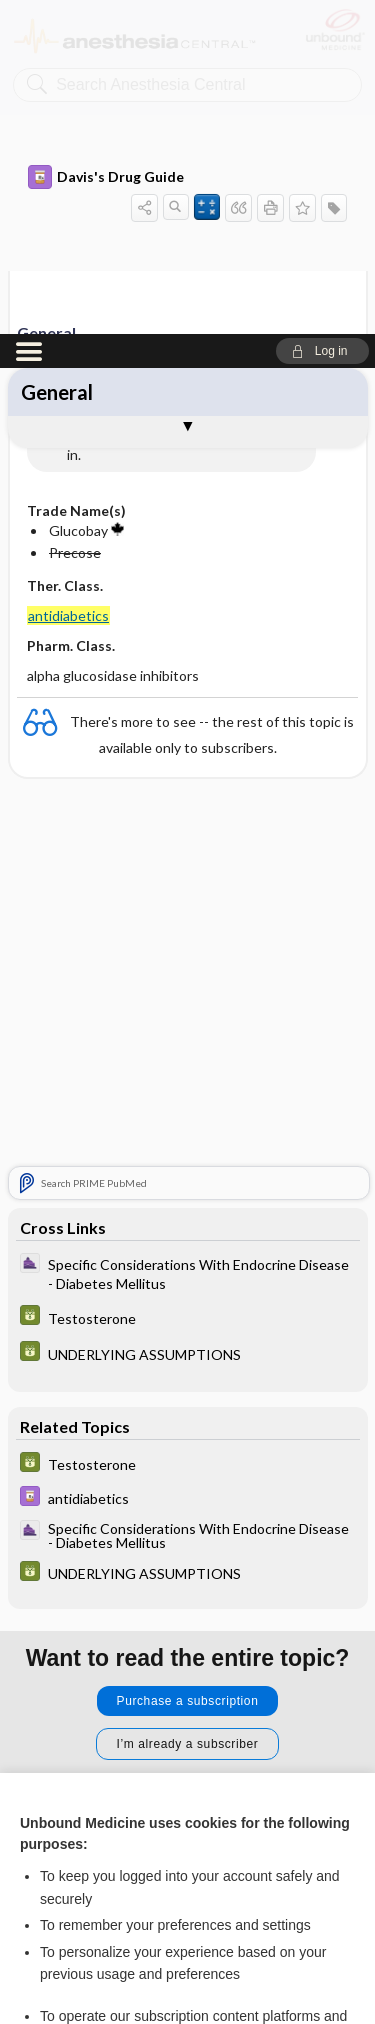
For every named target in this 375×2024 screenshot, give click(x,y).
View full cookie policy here (104, 1783)
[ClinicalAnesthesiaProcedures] (188, 939)
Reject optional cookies (188, 1901)
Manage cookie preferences (187, 1959)
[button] (322, 17)
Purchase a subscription (188, 1367)
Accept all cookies (187, 1845)
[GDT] (188, 983)
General (57, 58)
